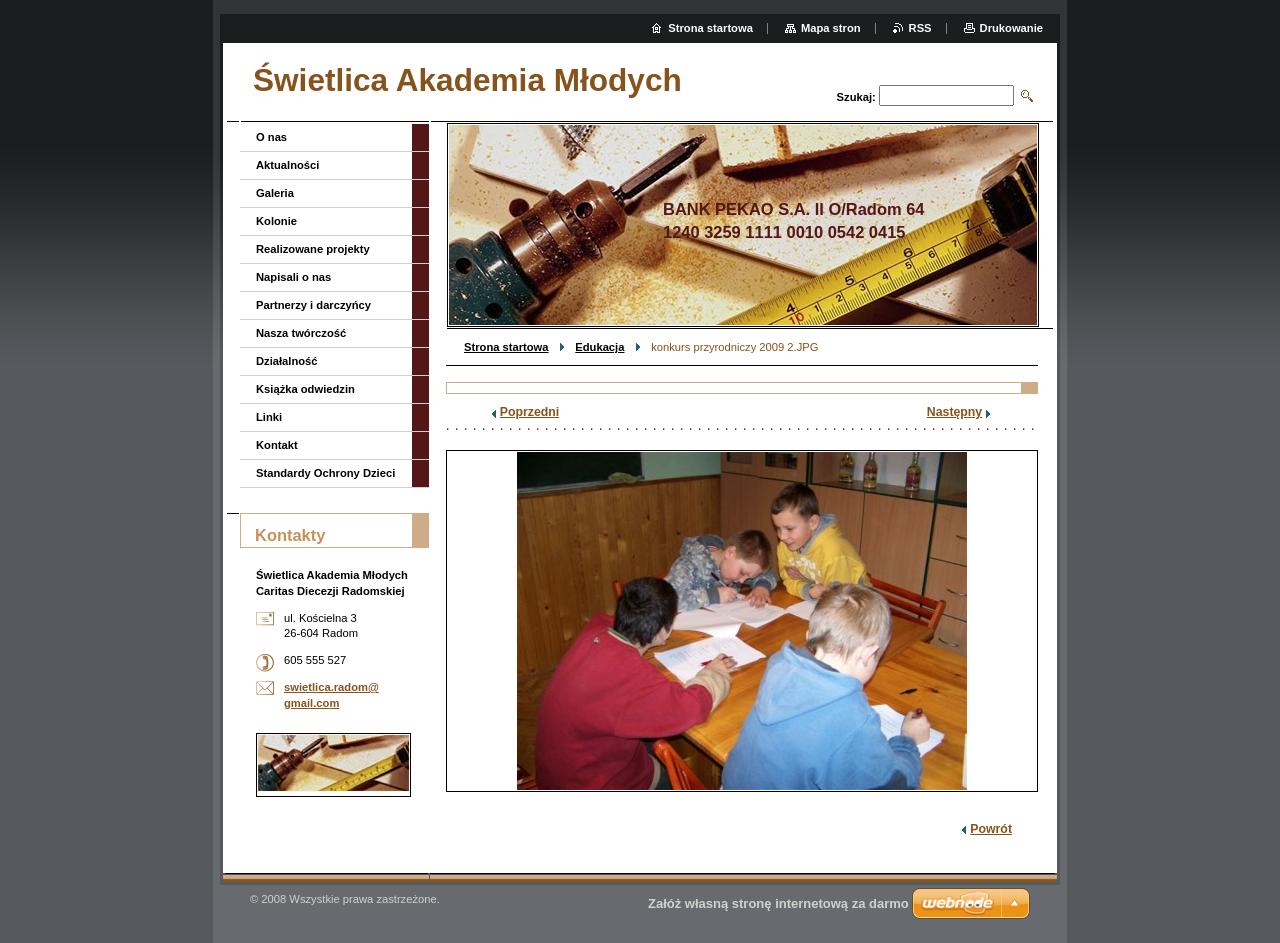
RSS (920, 28)
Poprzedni (530, 412)
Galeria (275, 193)
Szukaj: (856, 97)
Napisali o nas (293, 277)
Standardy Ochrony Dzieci (325, 473)
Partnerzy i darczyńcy (313, 305)
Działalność (287, 361)
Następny (954, 412)
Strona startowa (506, 347)
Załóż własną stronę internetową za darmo (778, 903)
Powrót (991, 829)
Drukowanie (1011, 28)
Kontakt (277, 445)
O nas (271, 137)
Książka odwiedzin (305, 389)
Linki (269, 417)
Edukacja (599, 347)
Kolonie (276, 221)
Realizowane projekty (313, 249)
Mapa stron (831, 28)
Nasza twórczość (301, 333)
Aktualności (287, 165)
